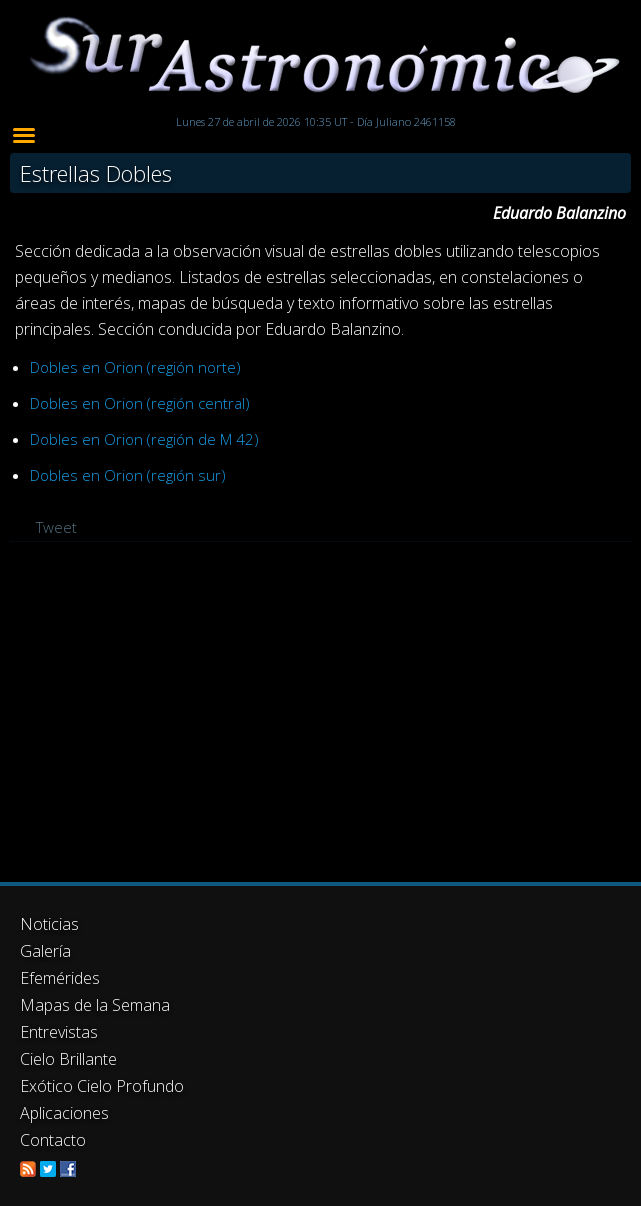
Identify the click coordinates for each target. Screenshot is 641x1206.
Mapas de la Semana (95, 1005)
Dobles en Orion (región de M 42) (144, 439)
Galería (45, 951)
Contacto (53, 1140)
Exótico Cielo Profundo (102, 1086)
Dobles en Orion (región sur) (128, 475)
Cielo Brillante (68, 1059)
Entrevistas (59, 1032)
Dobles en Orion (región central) (140, 403)
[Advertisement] (320, 712)
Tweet (56, 527)
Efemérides (60, 978)
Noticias (49, 924)
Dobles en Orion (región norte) (135, 367)
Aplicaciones (64, 1113)
